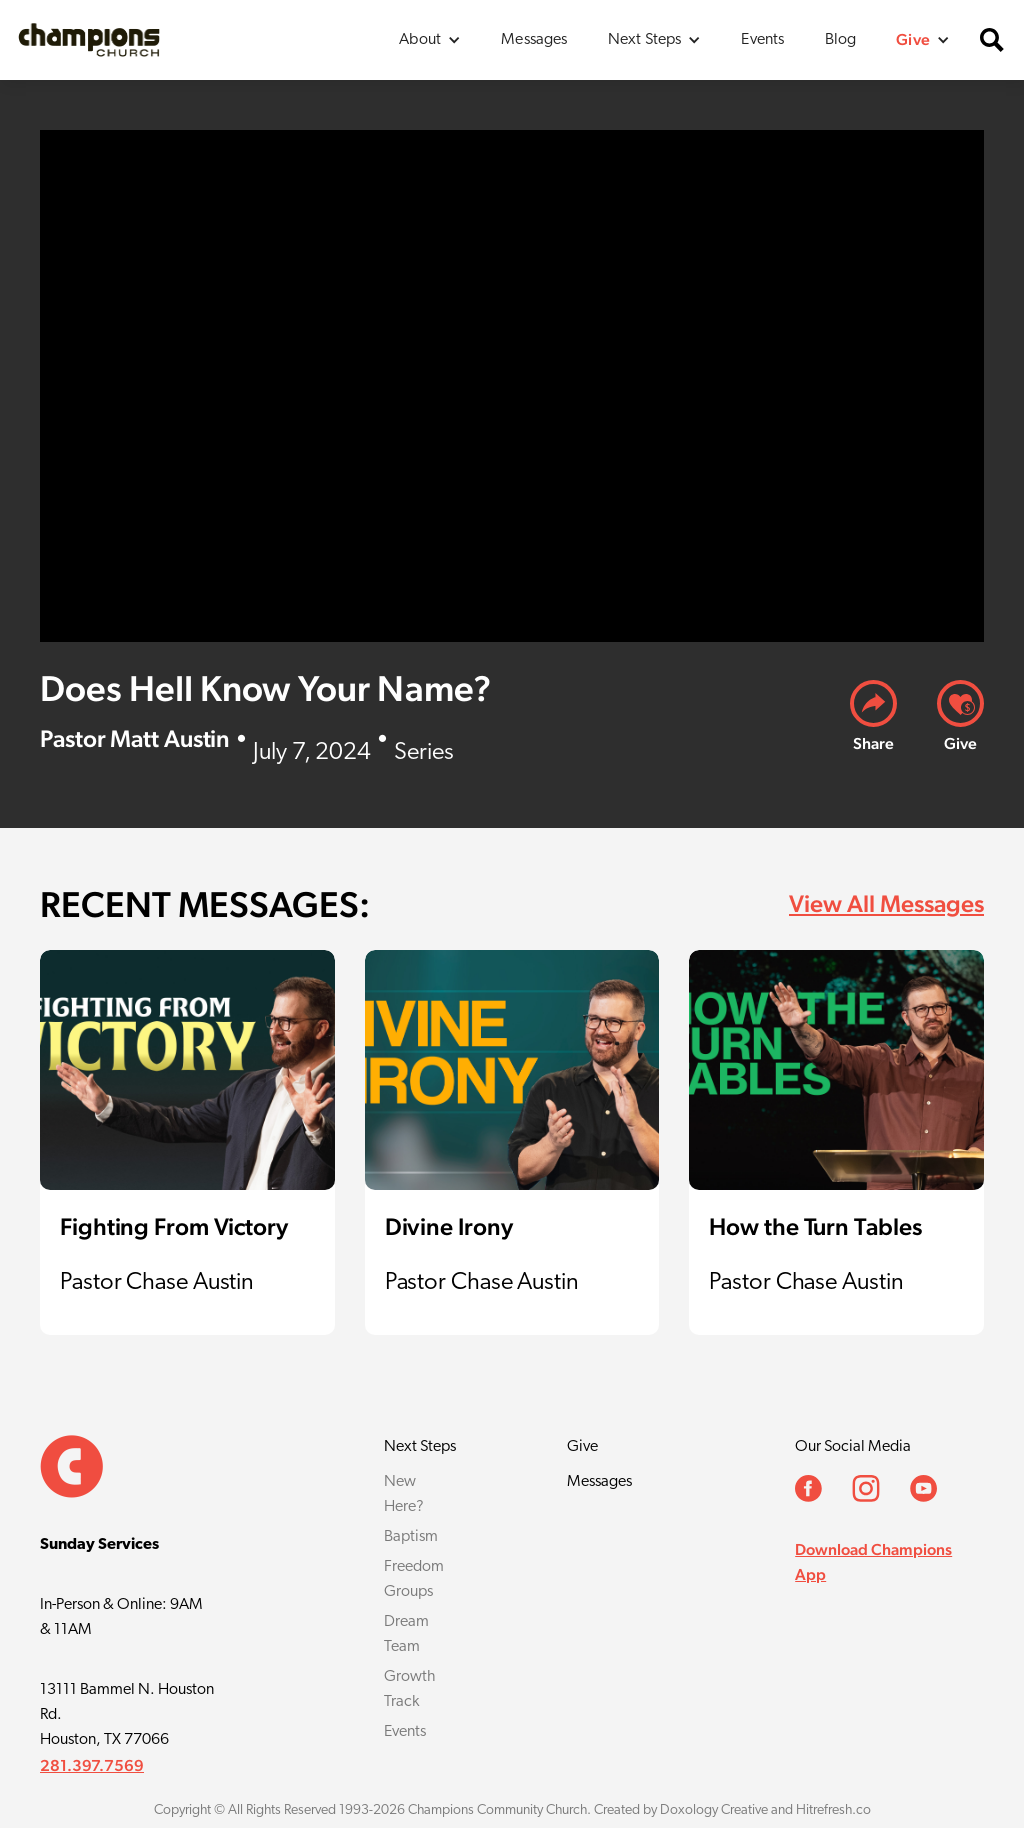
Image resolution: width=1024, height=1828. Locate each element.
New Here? (404, 1494)
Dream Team (406, 1634)
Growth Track (410, 1689)
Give (582, 1447)
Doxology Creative (714, 1810)
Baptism (411, 1537)
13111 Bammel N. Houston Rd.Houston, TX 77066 (127, 1715)
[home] (89, 39)
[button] (430, 40)
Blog (841, 40)
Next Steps (420, 1447)
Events (762, 40)
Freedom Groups (414, 1579)
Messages (534, 40)
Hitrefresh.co (833, 1810)
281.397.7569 (92, 1765)
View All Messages (886, 903)
